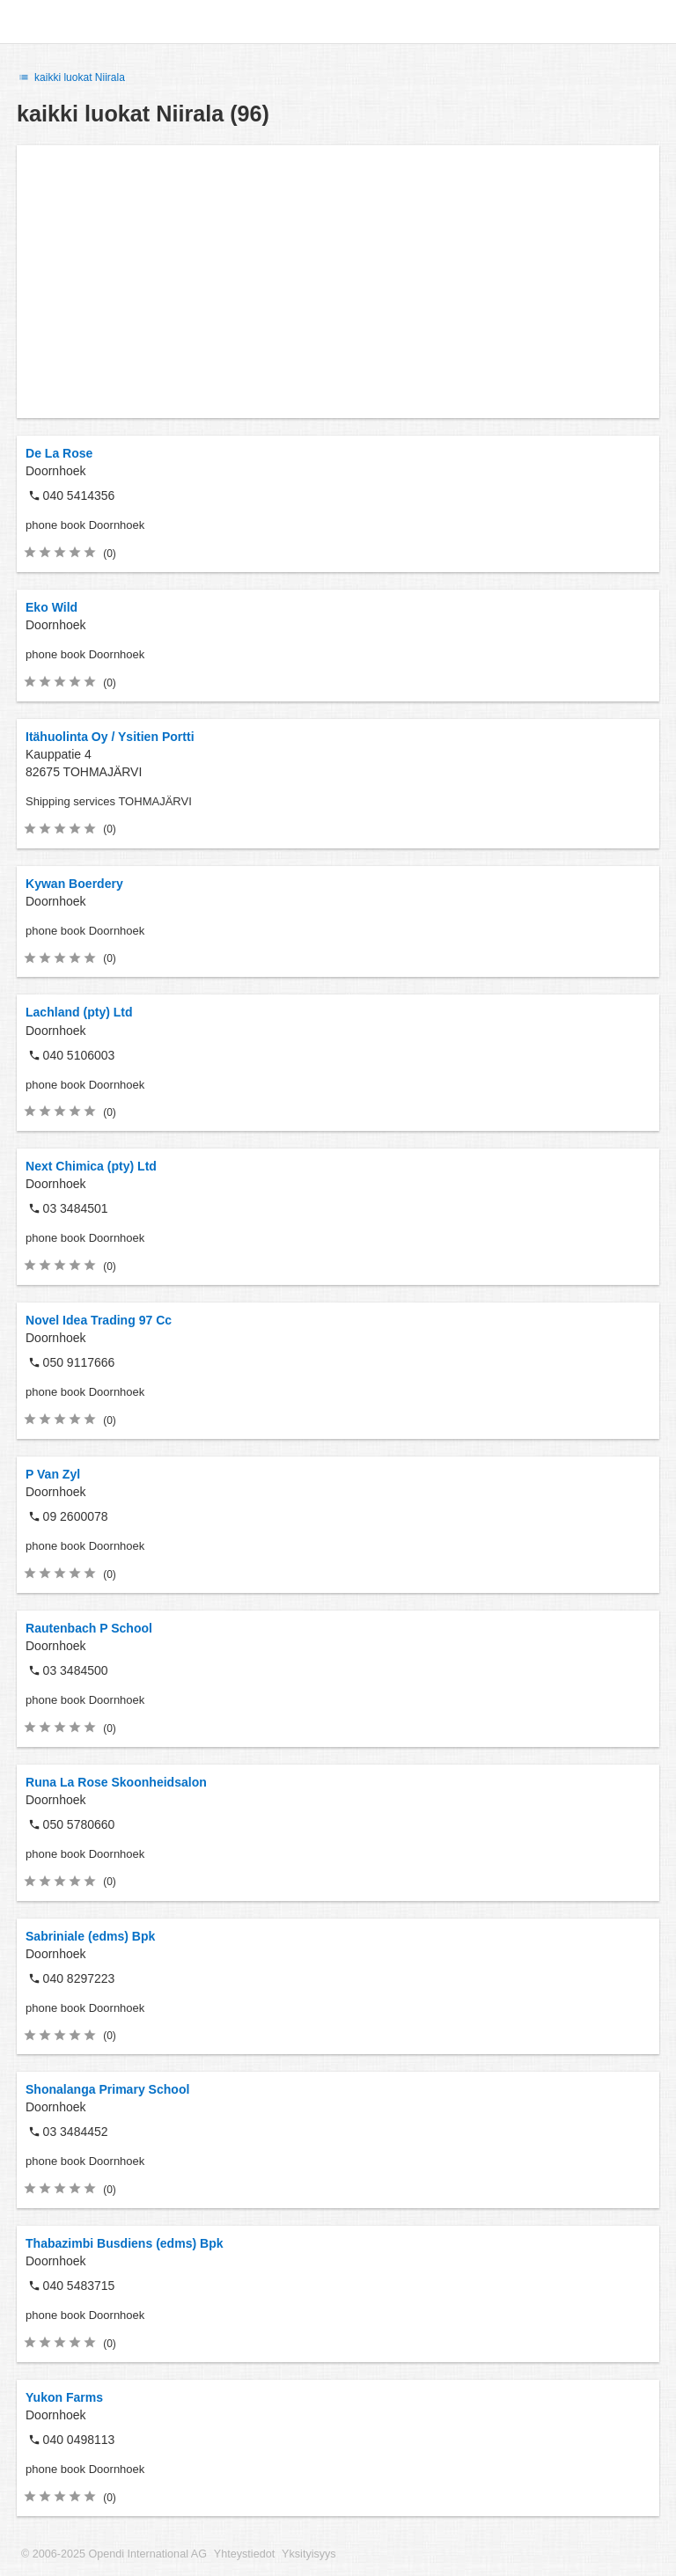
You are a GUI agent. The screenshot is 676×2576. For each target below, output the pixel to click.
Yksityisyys (309, 2554)
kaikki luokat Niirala (71, 77)
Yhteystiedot (244, 2554)
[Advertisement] (338, 281)
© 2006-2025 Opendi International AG (114, 2554)
